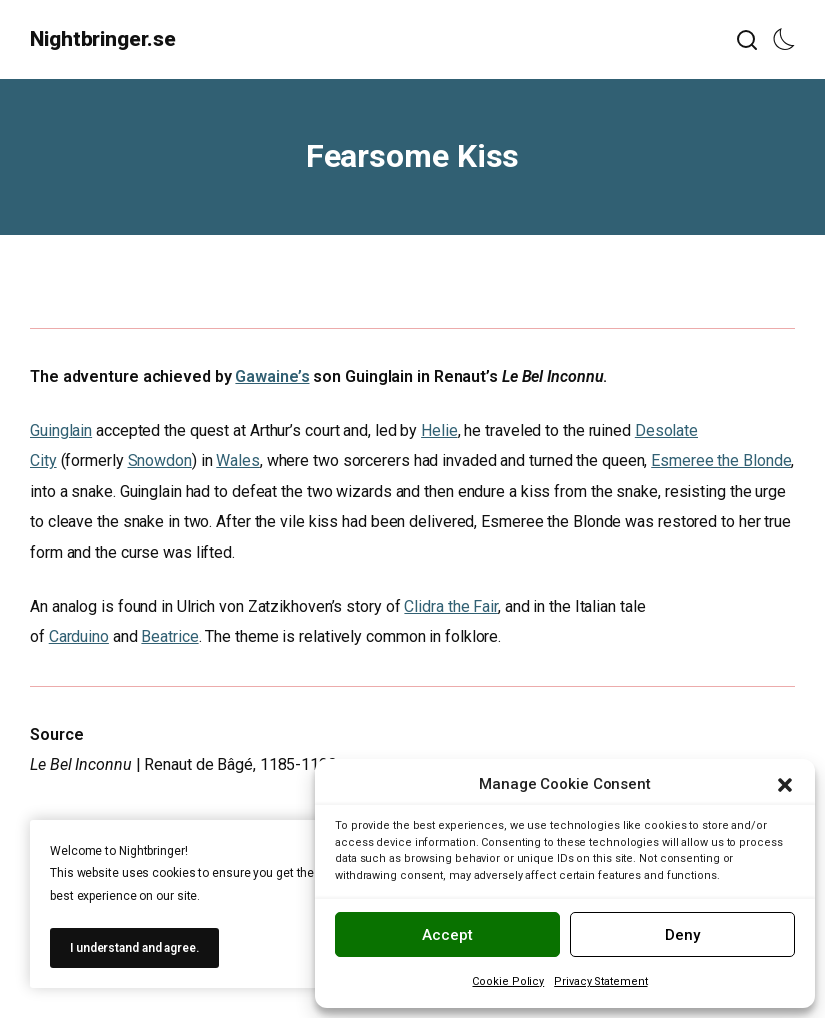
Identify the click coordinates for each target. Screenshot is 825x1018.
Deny (682, 935)
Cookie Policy (508, 981)
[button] (785, 785)
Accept (447, 935)
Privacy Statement (600, 981)
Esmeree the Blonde (721, 460)
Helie (439, 430)
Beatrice (169, 636)
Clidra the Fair (451, 606)
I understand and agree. (134, 948)
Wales (238, 460)
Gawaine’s (272, 376)
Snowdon (160, 460)
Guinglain (61, 430)
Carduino (79, 636)
